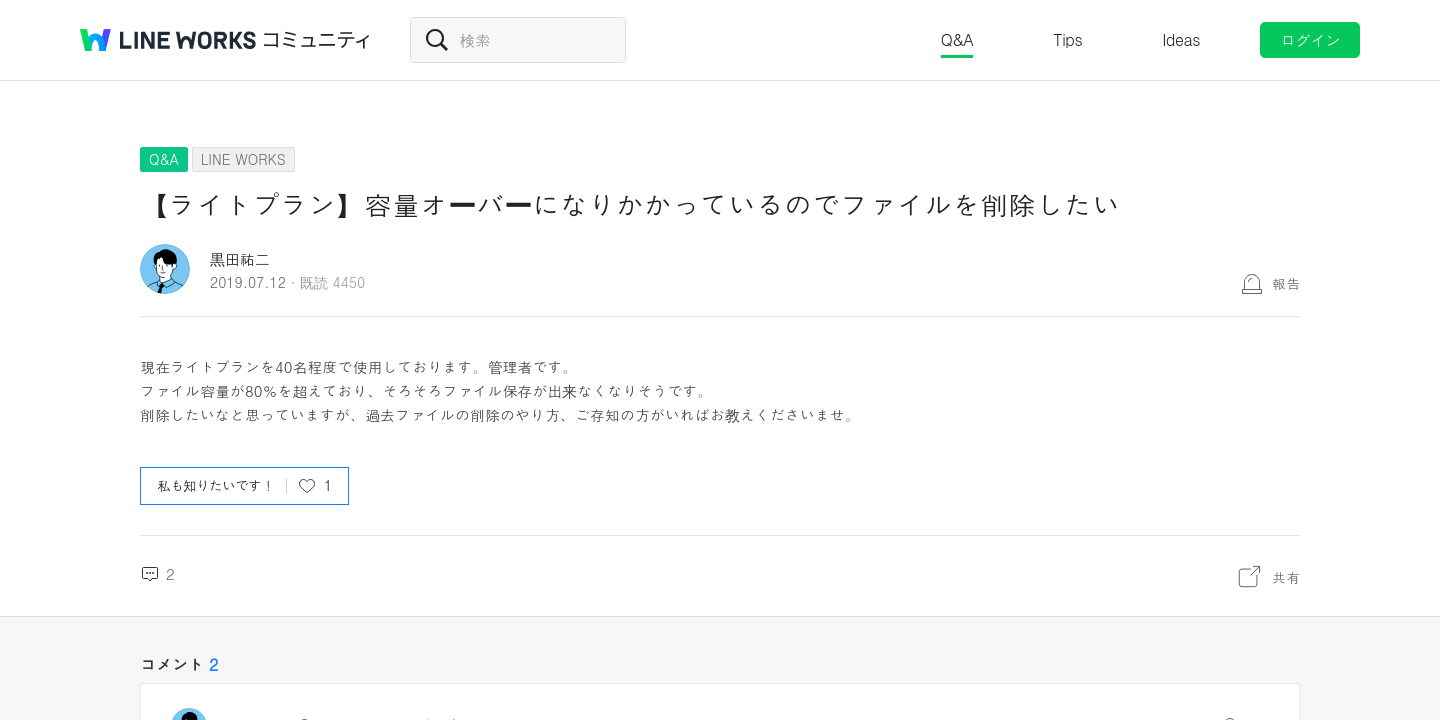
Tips (1067, 39)
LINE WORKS (243, 159)
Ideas (1181, 39)
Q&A (957, 39)
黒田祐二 (240, 258)
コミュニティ (317, 40)
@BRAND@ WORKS (168, 40)
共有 (1286, 577)
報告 (1286, 283)
